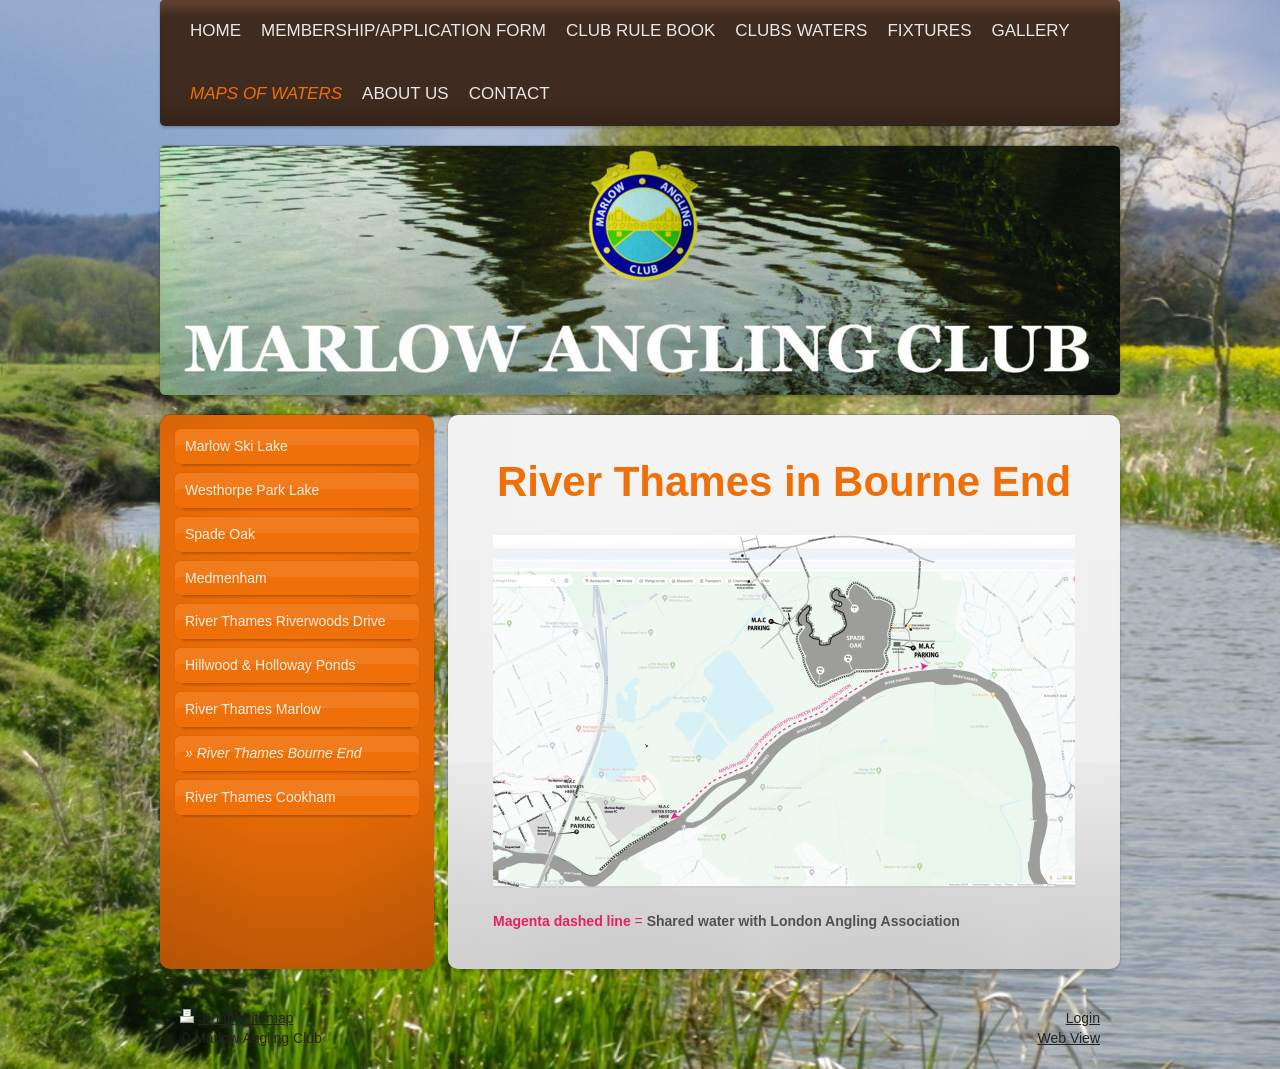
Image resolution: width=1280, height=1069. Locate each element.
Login (1083, 1018)
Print (207, 1018)
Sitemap (267, 1018)
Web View (1068, 1038)
